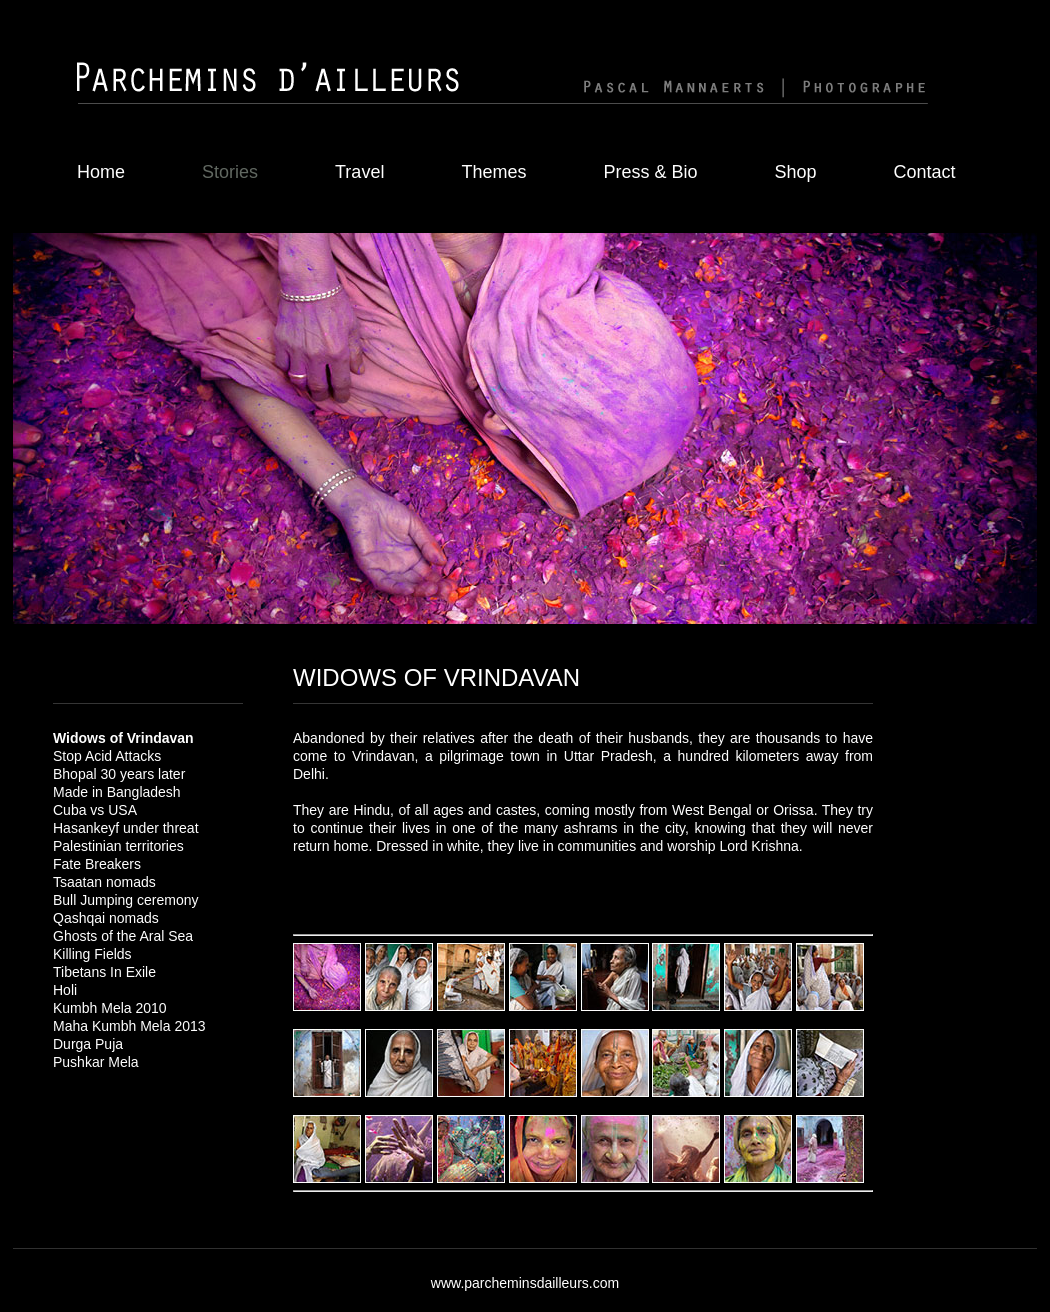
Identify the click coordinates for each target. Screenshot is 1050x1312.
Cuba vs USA (95, 810)
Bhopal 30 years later (119, 774)
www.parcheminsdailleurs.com (525, 1283)
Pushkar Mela (96, 1062)
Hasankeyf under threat (126, 828)
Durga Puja (88, 1044)
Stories (230, 172)
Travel (359, 172)
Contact (925, 172)
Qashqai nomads (106, 918)
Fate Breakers (97, 864)
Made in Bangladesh (117, 792)
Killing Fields (92, 954)
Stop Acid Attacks (107, 756)
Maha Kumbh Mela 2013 (129, 1026)
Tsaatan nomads (104, 882)
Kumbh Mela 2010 (110, 1008)
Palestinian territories (118, 846)
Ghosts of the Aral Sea (123, 936)
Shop (795, 172)
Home (101, 172)
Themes (493, 172)
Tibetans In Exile (104, 972)
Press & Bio (650, 172)
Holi (65, 990)
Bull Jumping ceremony (126, 900)
